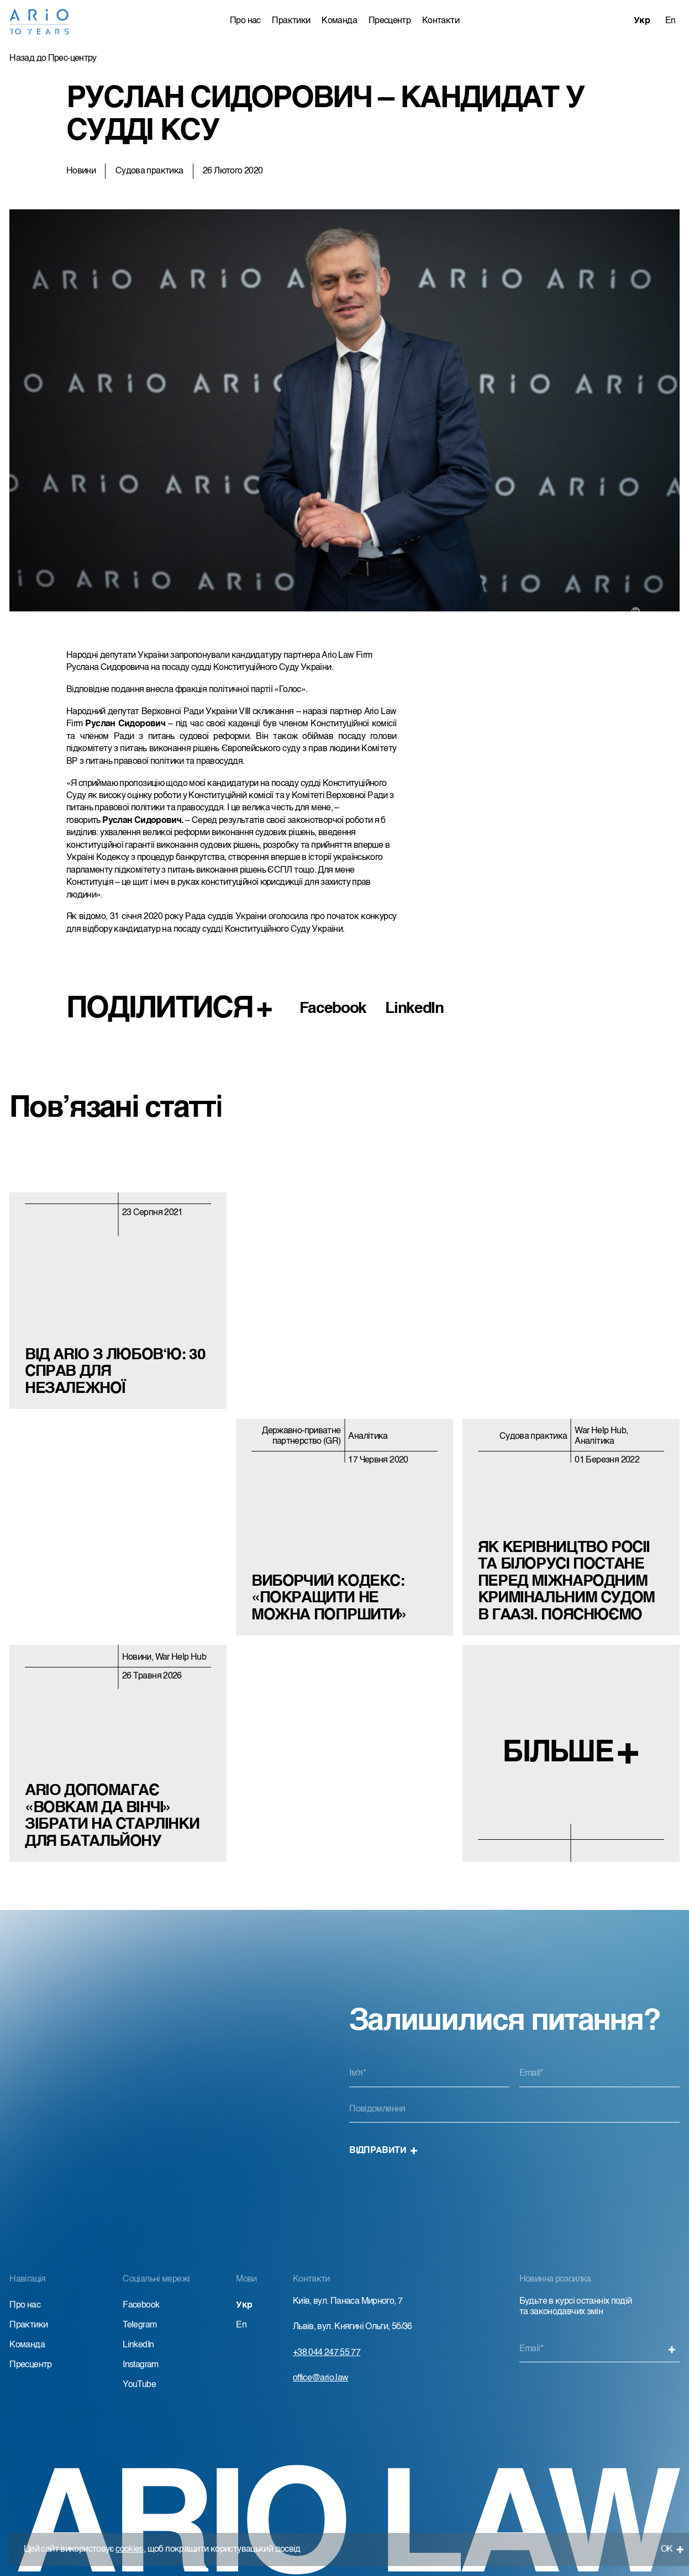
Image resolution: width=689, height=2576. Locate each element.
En (670, 21)
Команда (339, 21)
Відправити (383, 2150)
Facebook (332, 1008)
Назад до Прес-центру (53, 58)
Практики (291, 21)
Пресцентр (390, 21)
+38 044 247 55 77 (326, 2352)
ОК (673, 2549)
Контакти (440, 21)
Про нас (245, 21)
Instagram (140, 2365)
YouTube (139, 2384)
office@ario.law (321, 2378)
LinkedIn (414, 1008)
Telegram (139, 2325)
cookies (130, 2549)
